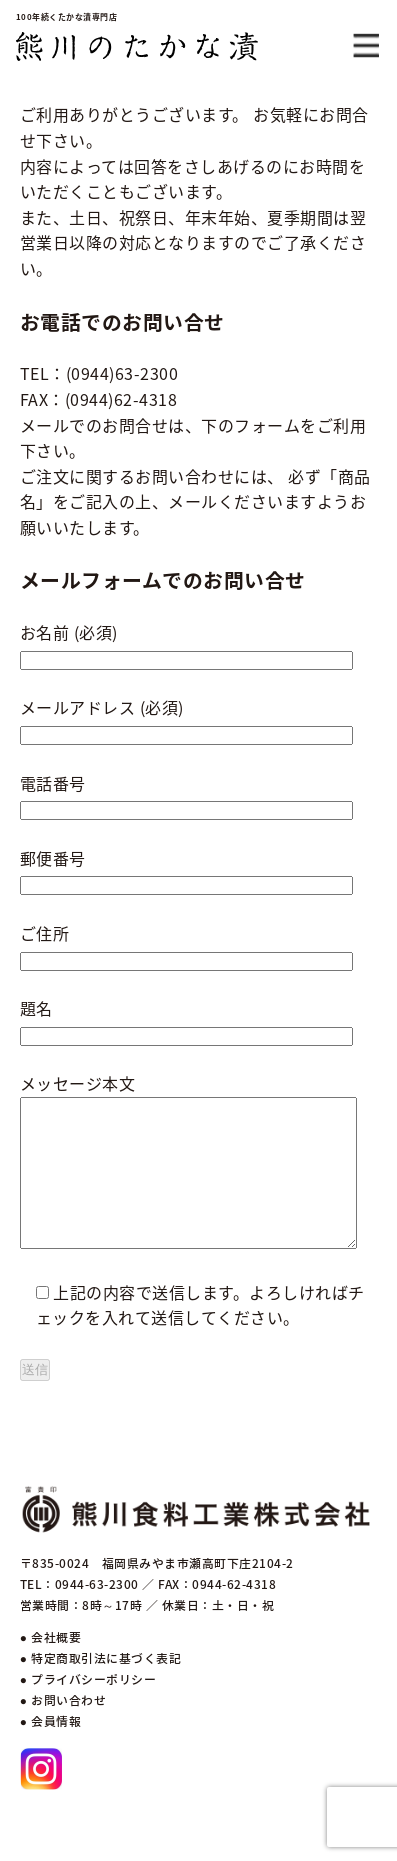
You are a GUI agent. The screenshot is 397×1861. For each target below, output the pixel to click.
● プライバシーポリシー (88, 1709)
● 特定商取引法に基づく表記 (100, 1688)
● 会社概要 (50, 1667)
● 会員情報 (50, 1751)
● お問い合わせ (63, 1730)
